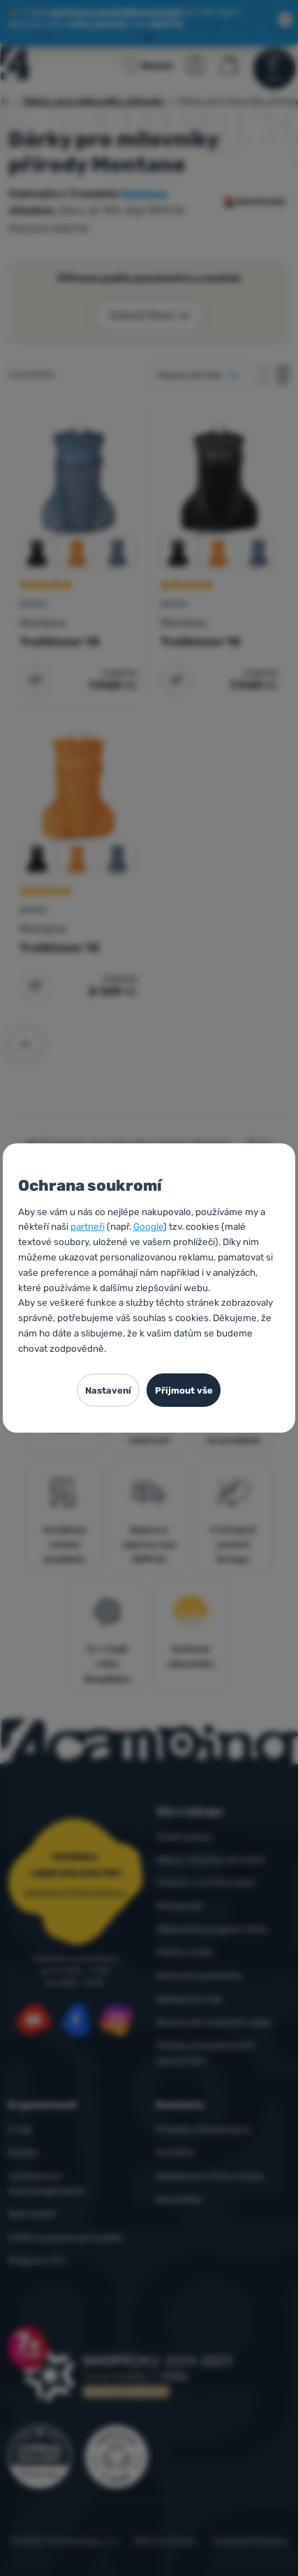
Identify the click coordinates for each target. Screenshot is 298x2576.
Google (148, 1226)
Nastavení (108, 1390)
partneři (87, 1226)
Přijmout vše (184, 1390)
